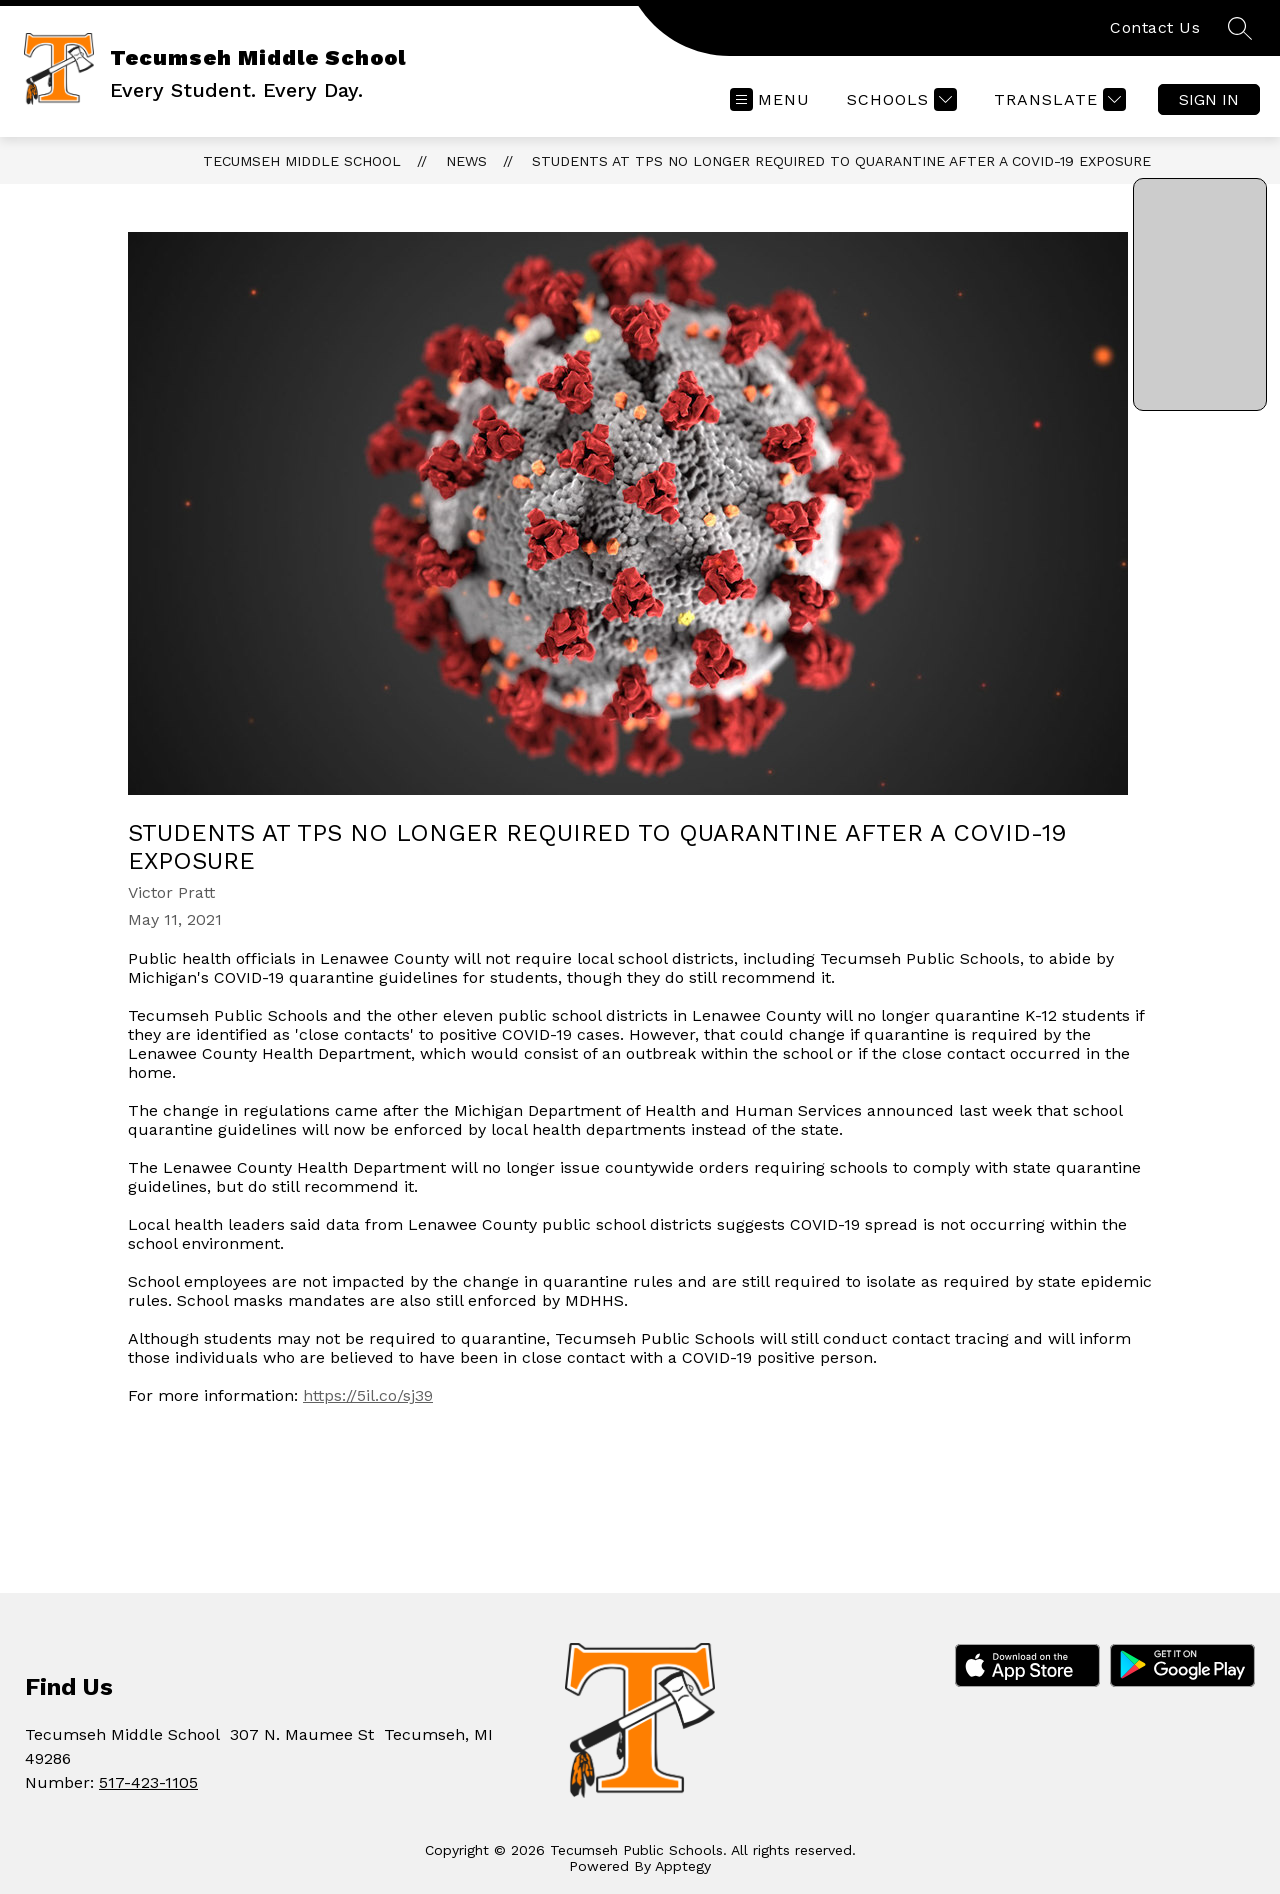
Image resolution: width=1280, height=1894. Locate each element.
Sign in (1209, 99)
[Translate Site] (1057, 99)
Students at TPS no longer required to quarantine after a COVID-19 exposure (841, 161)
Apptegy (683, 1866)
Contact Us (1155, 27)
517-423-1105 (148, 1782)
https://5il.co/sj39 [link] (368, 1395)
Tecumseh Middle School (302, 161)
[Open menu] (770, 99)
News (466, 161)
